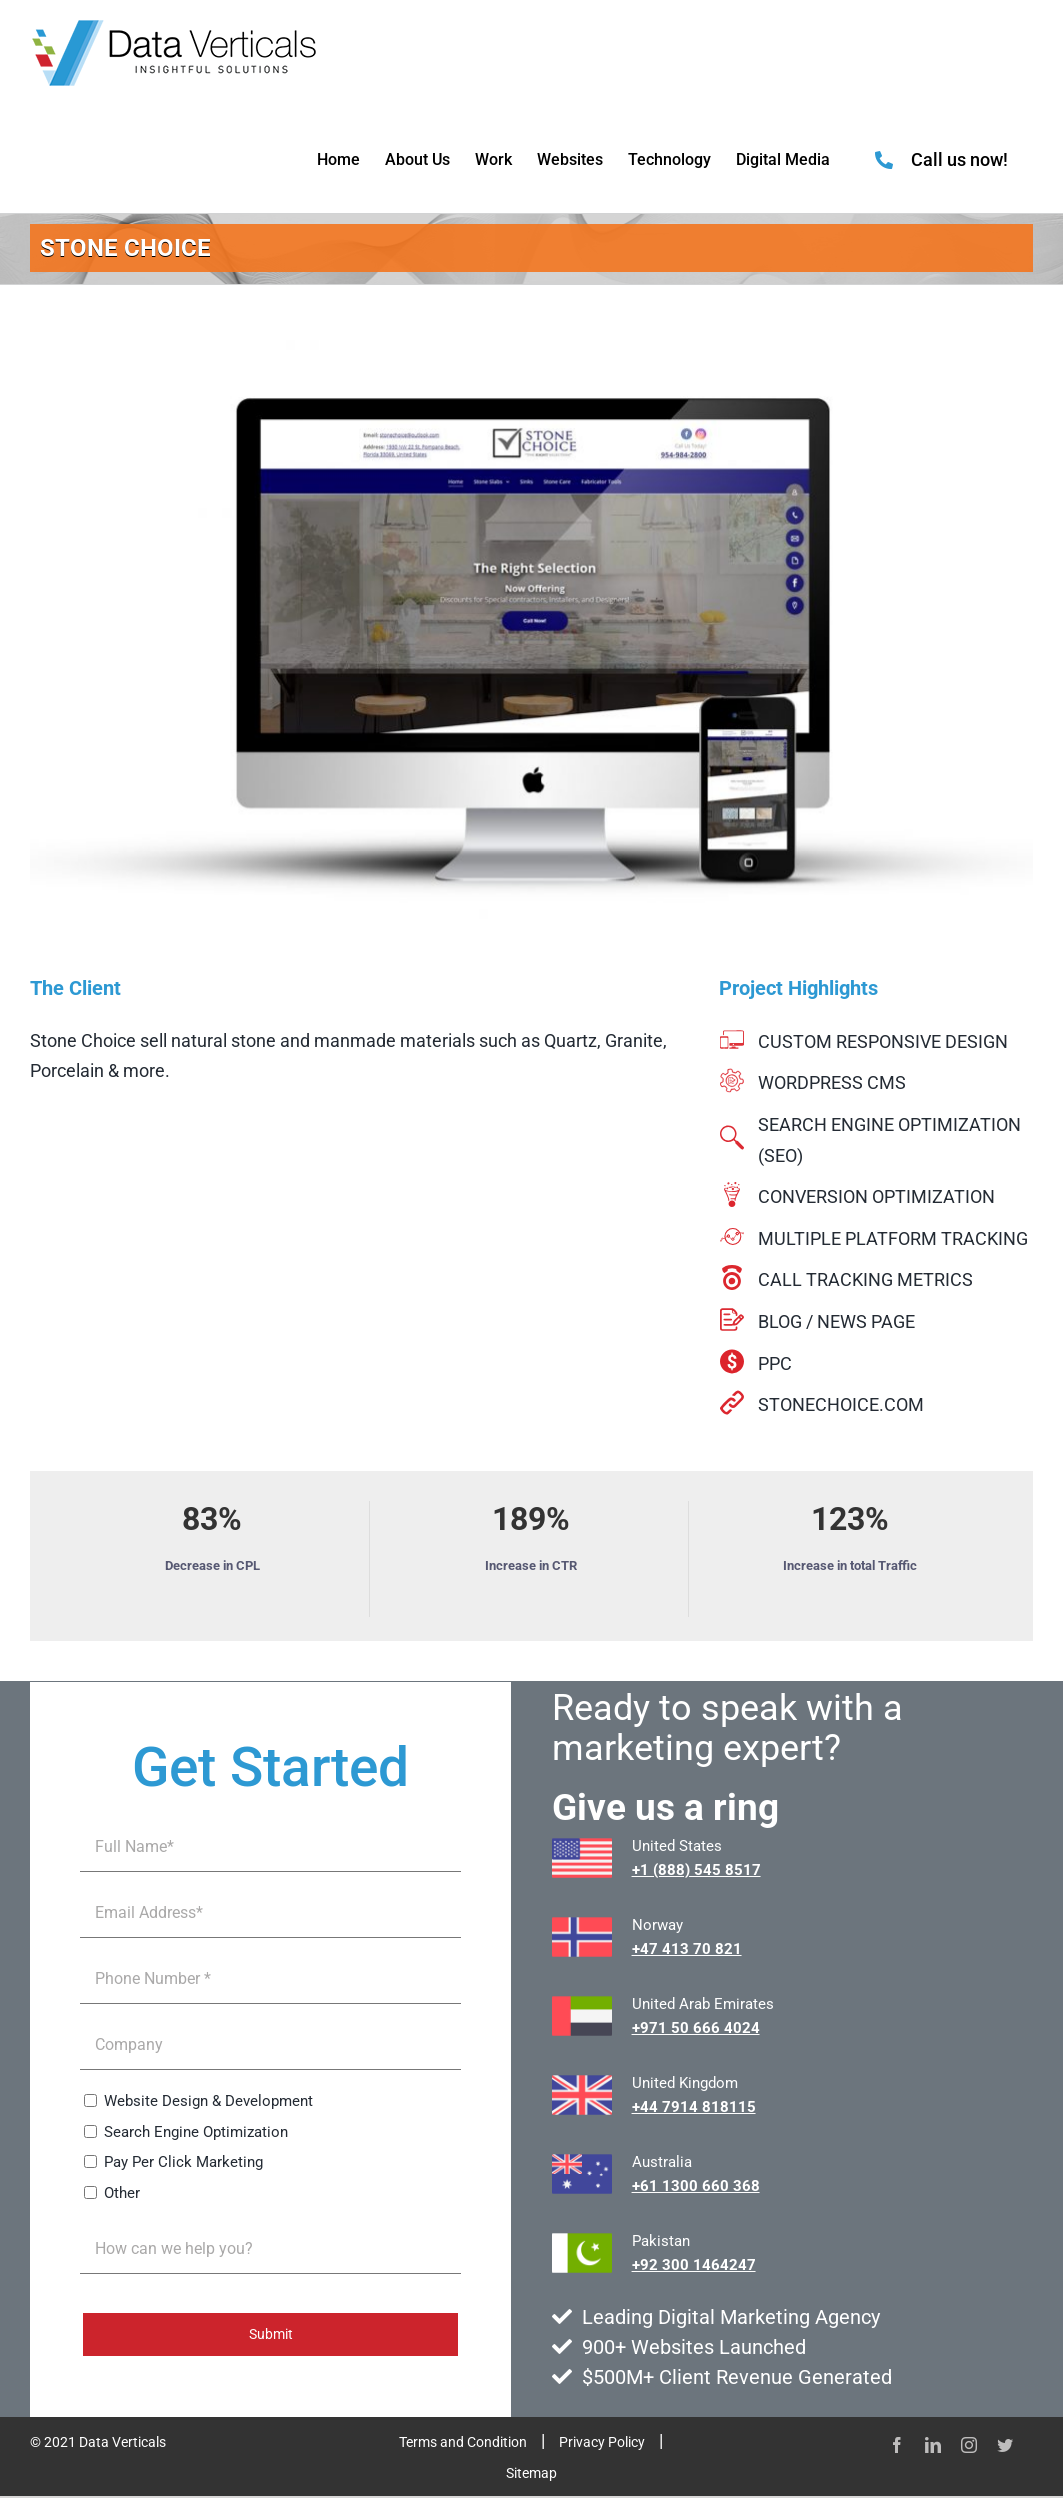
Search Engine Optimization (196, 2132)
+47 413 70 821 (687, 1949)
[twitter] (1005, 2445)
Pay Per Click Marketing (183, 2162)
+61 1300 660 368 (696, 2186)
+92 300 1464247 (694, 2265)
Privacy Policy (602, 2442)
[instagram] (969, 2445)
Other (122, 2193)
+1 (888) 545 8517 (696, 1870)
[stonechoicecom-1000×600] (531, 641)
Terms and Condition (463, 2442)
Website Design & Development (208, 2101)
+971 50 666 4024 (696, 2028)
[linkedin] (933, 2445)
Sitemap (531, 2473)
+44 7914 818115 (694, 2107)
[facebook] (897, 2445)
